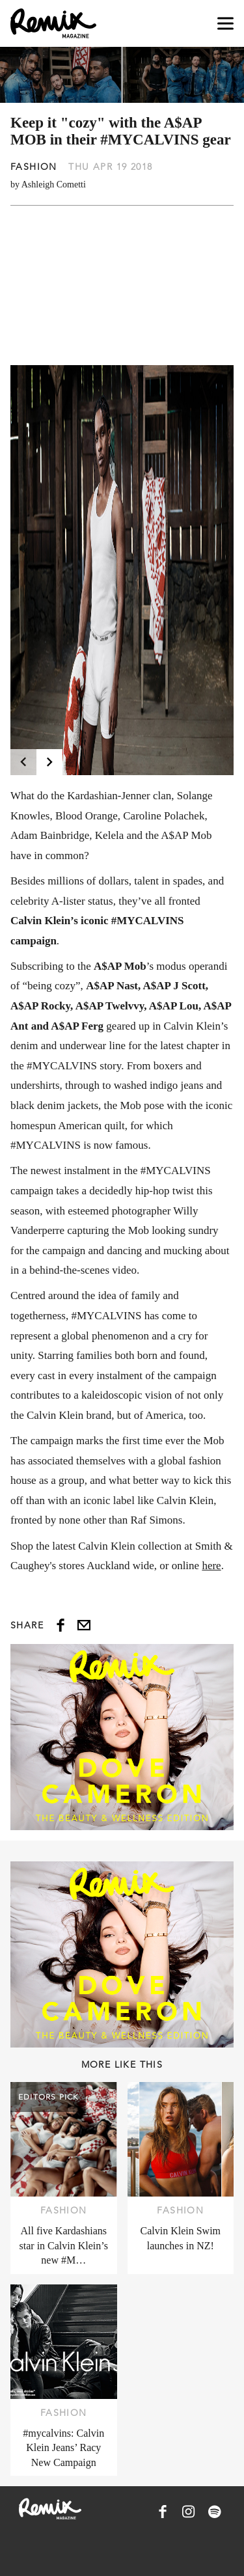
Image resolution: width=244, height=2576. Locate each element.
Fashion (33, 166)
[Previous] (23, 762)
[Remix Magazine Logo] (53, 23)
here (211, 1565)
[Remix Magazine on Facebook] (162, 2511)
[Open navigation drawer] (225, 23)
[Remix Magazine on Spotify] (214, 2511)
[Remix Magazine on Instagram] (188, 2511)
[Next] (49, 762)
